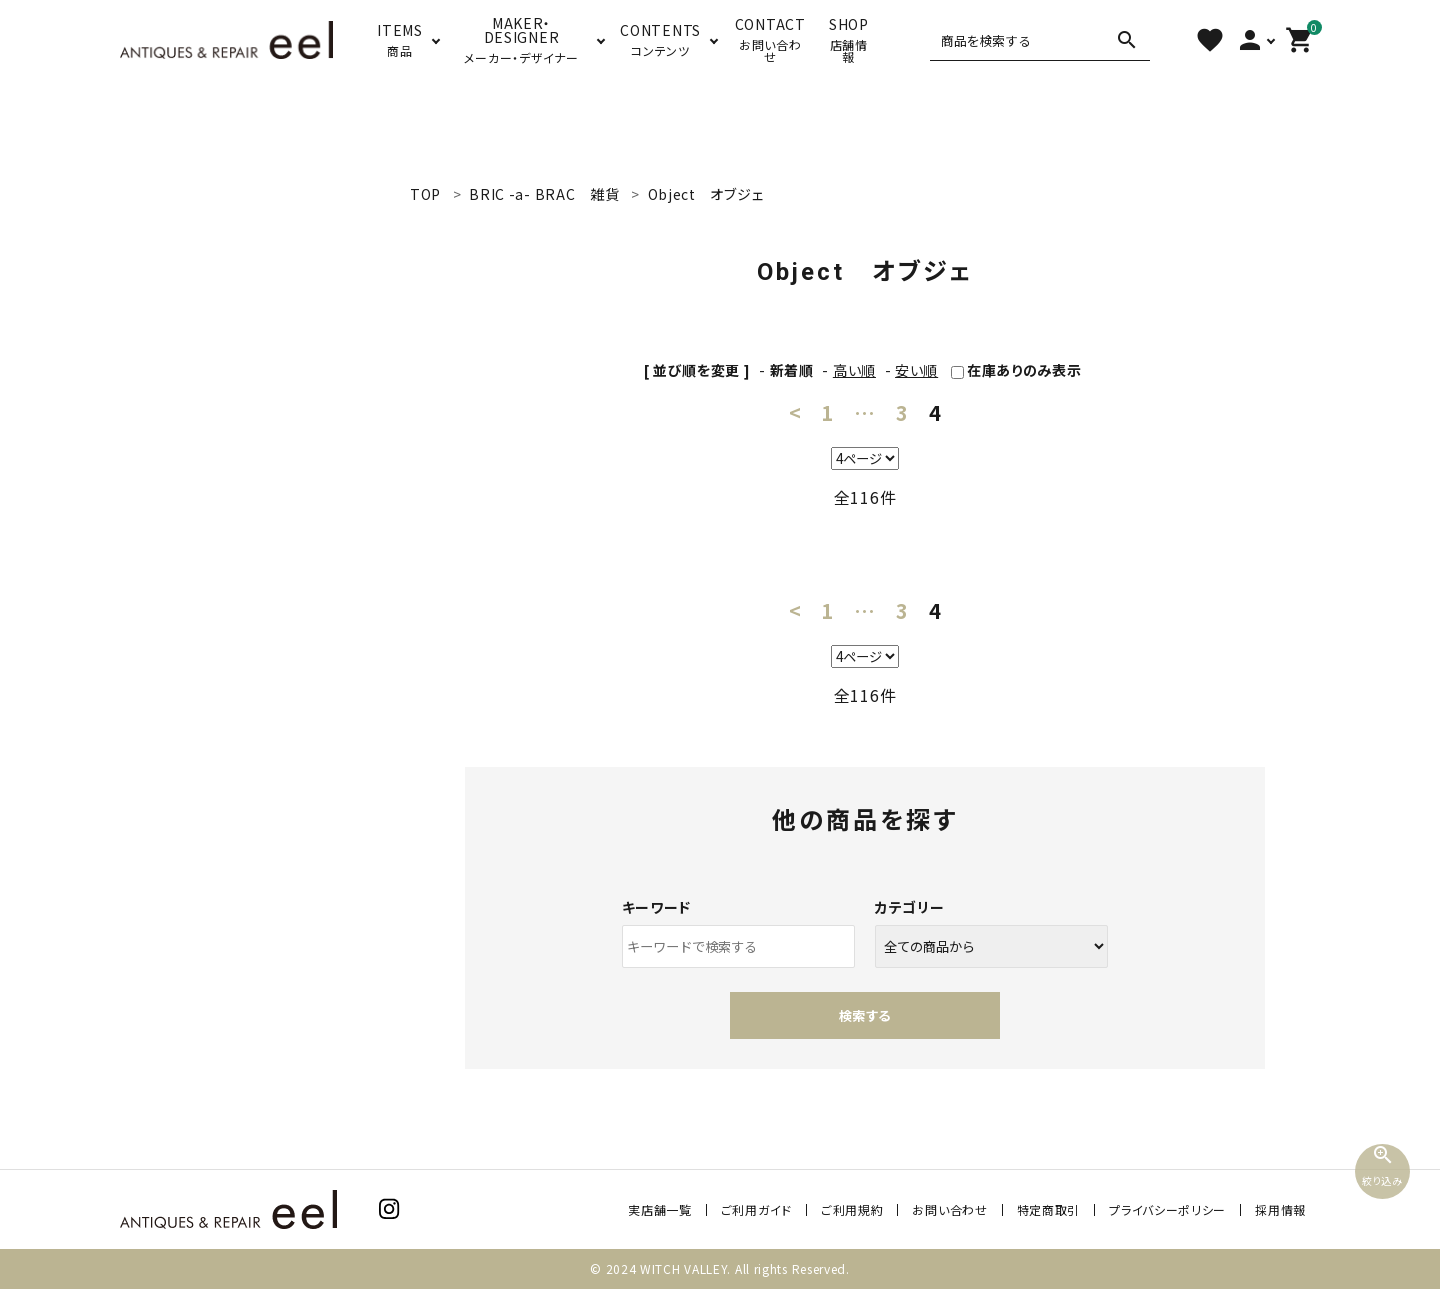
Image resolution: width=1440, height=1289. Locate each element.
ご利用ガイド (756, 1209)
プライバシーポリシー (1167, 1209)
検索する (865, 1015)
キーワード (657, 907)
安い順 (916, 370)
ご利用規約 (852, 1209)
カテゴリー (910, 907)
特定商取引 (1049, 1209)
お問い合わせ (949, 1209)
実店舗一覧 (660, 1209)
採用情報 (1280, 1209)
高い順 (854, 370)
